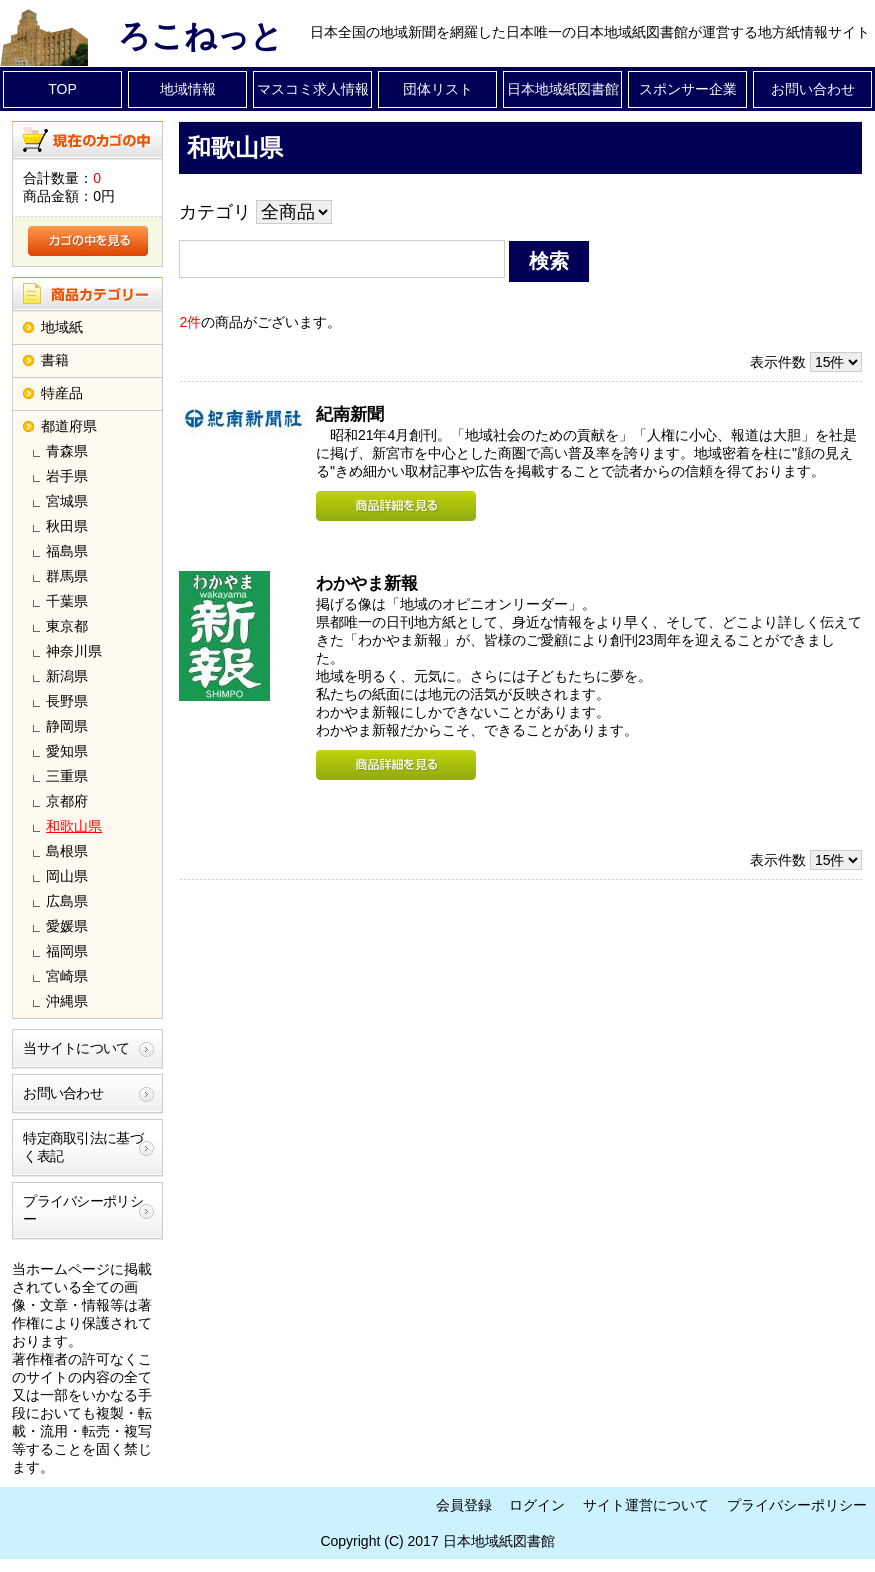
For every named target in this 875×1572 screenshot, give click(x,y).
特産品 (62, 393)
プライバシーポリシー (83, 1210)
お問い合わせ (813, 89)
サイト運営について (646, 1505)
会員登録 (464, 1505)
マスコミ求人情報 (313, 89)
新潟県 (67, 676)
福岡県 (67, 951)
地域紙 (62, 327)
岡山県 (67, 876)
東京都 (67, 626)
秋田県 (67, 526)
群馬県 (67, 576)
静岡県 (67, 726)
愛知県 (67, 751)
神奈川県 (74, 651)
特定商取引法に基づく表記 (83, 1147)
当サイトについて (76, 1048)
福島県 (67, 551)
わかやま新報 (367, 583)
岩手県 (67, 476)
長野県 (67, 701)
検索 (549, 261)
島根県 (67, 851)
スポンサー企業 (688, 89)
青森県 (67, 451)
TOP (62, 89)
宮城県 (67, 501)
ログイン (537, 1505)
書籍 (55, 360)
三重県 (67, 776)
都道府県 (69, 426)
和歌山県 (74, 826)
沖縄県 (67, 1001)
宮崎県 (67, 976)
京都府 (67, 801)
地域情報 (188, 89)
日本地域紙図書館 (563, 89)
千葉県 (67, 601)
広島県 (67, 901)
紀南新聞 (350, 414)
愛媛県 (67, 926)
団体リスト (438, 89)
